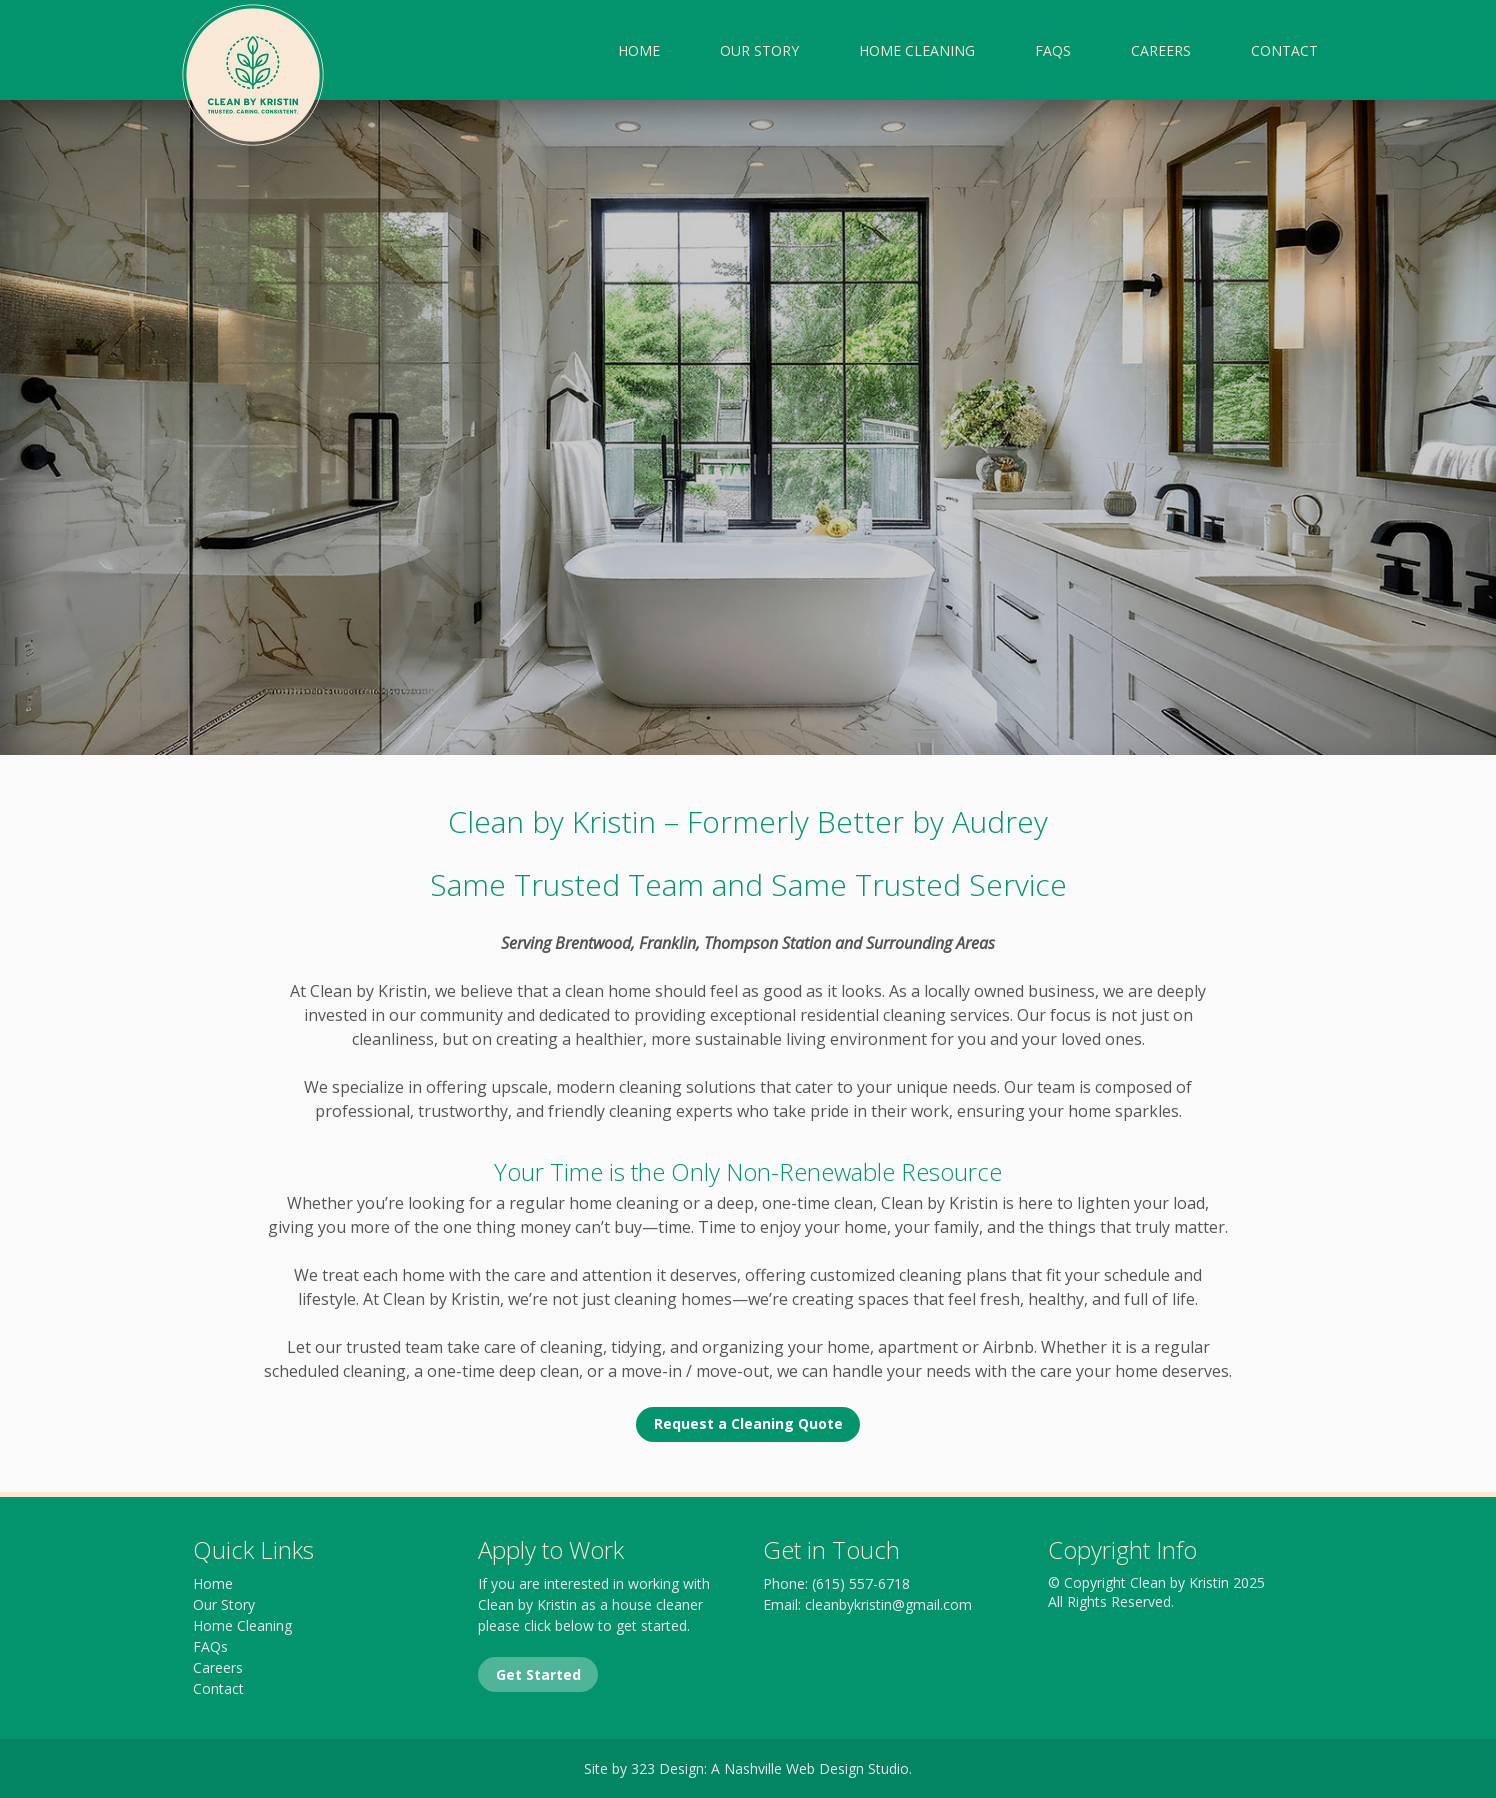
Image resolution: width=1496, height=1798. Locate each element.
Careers (1161, 50)
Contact (1284, 50)
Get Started (538, 1674)
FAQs (1053, 50)
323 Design (667, 1768)
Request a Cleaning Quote (748, 1423)
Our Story (759, 50)
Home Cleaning (917, 50)
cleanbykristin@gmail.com (888, 1604)
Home (639, 50)
